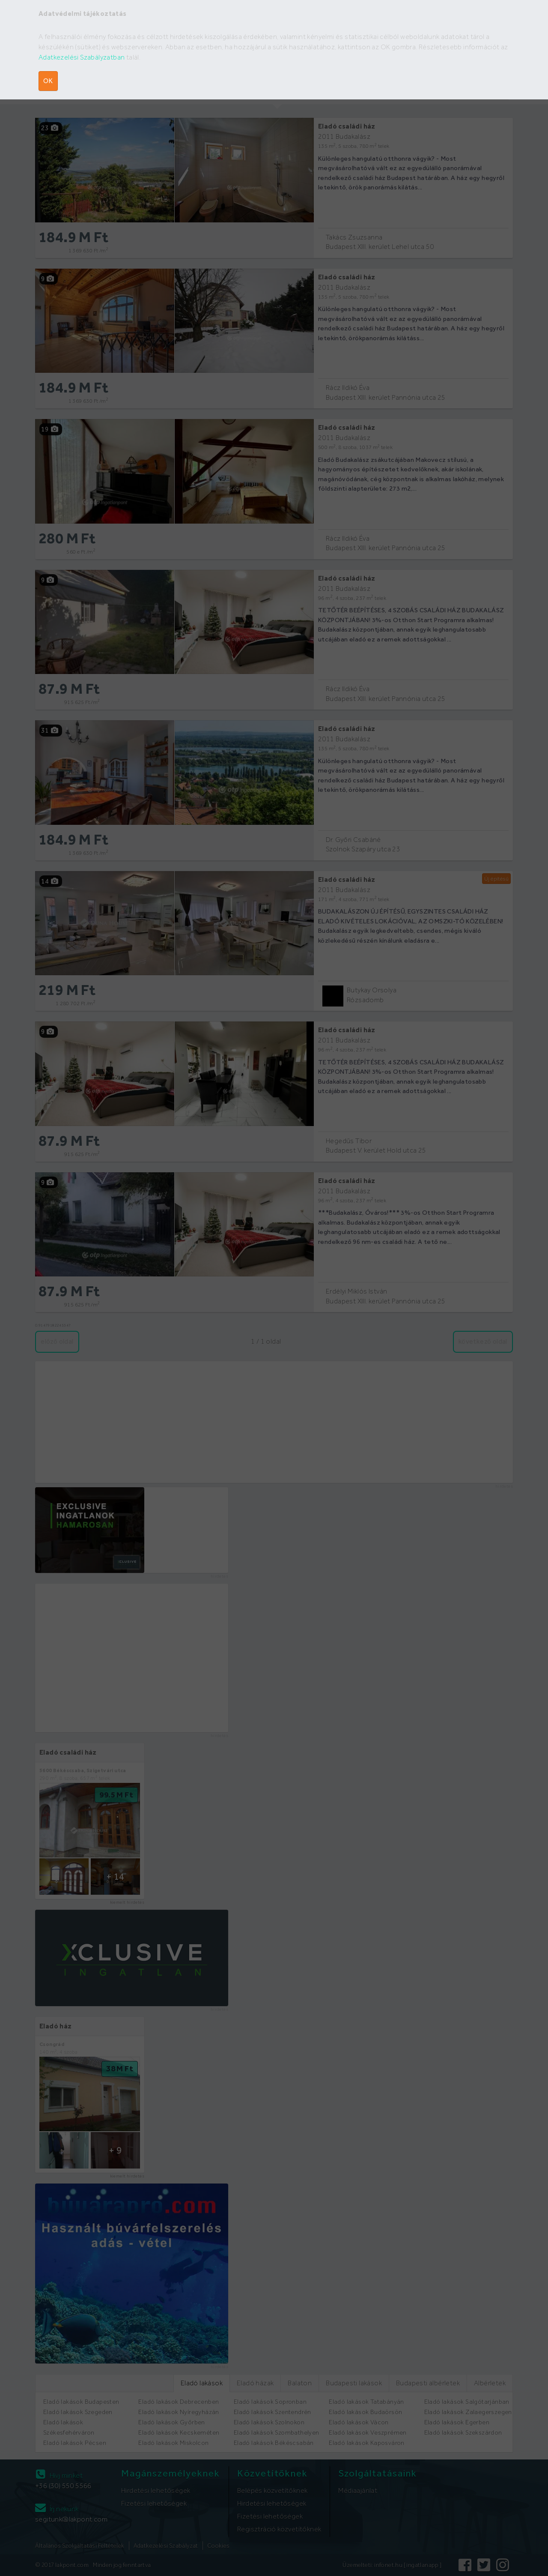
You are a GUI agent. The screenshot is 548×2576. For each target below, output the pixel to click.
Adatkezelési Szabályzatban (82, 57)
